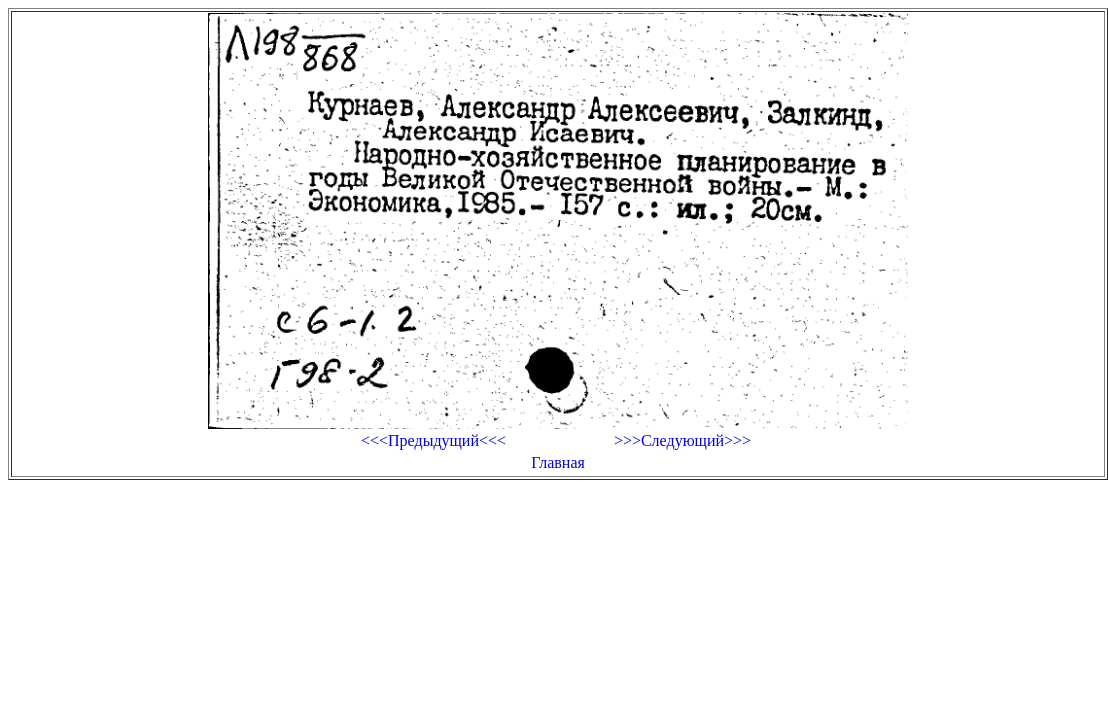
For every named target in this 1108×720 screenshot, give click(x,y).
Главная (558, 462)
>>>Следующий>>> (682, 440)
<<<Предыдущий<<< (433, 440)
